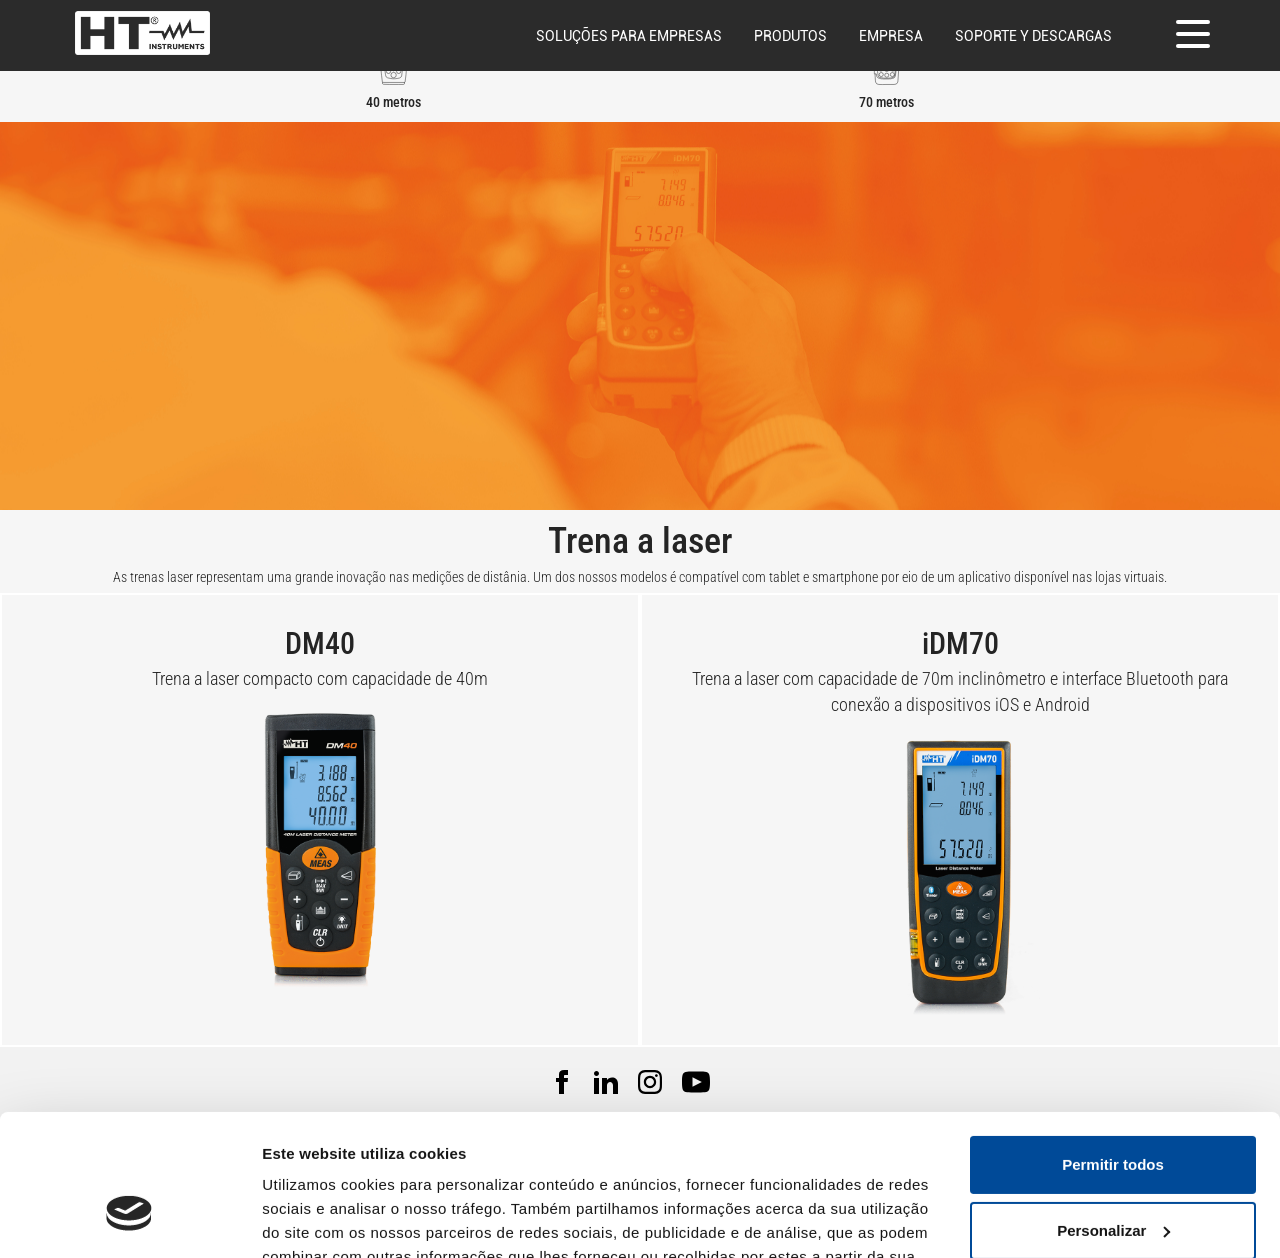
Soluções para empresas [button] (629, 36)
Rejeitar (1112, 1178)
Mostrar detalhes (323, 1218)
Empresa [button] (891, 36)
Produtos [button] (790, 36)
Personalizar (1113, 1112)
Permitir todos (1113, 1047)
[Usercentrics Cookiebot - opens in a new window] (129, 1219)
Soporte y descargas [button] (1033, 36)
